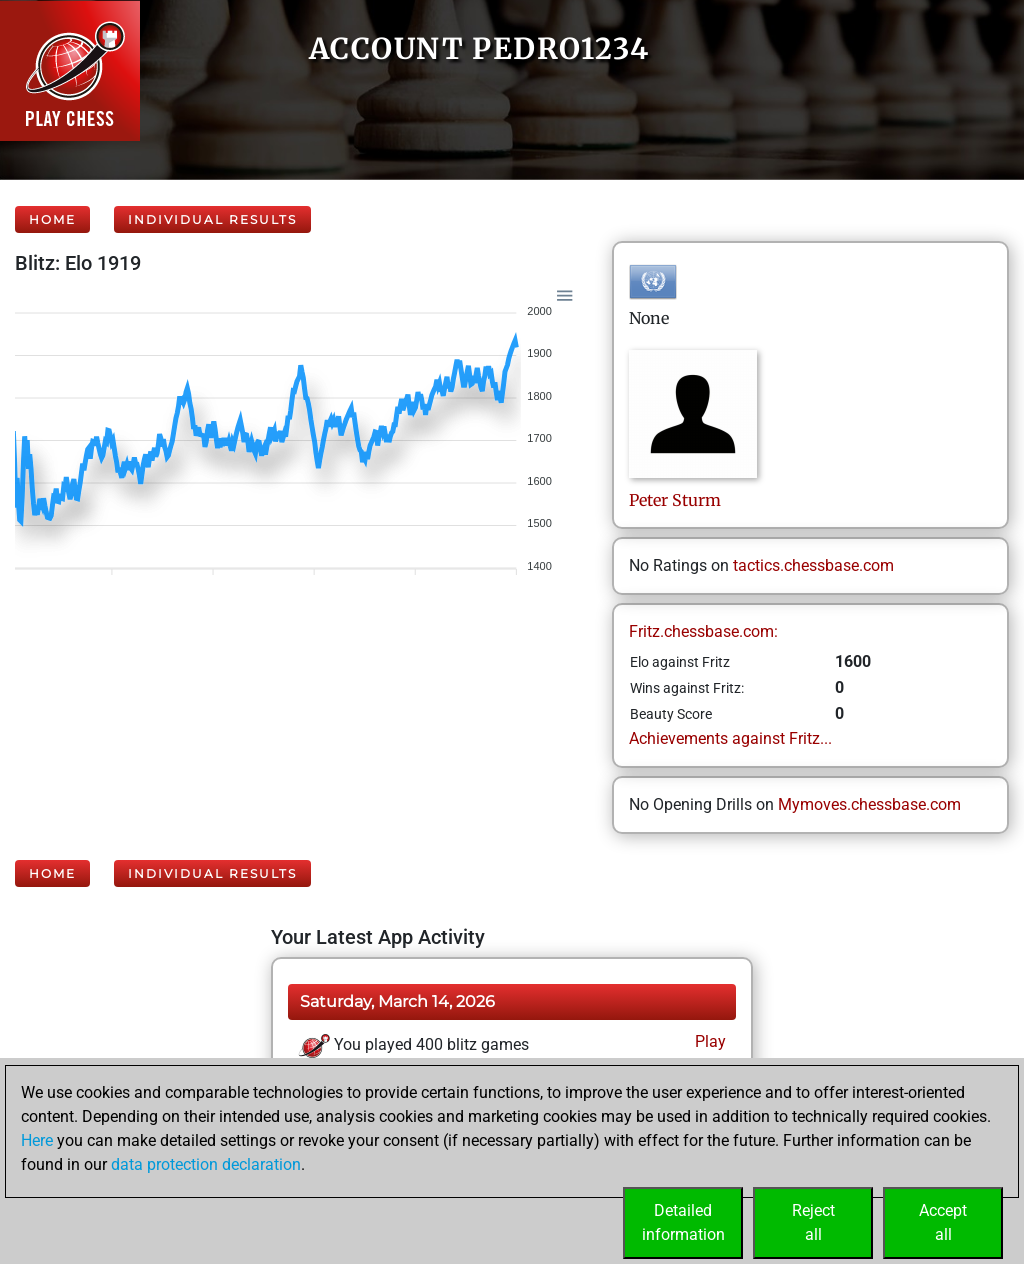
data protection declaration (206, 1164)
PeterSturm (675, 500)
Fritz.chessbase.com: (703, 631)
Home (52, 219)
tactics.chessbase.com (813, 565)
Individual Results (212, 219)
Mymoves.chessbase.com (869, 804)
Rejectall (813, 1222)
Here (37, 1140)
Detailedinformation (683, 1222)
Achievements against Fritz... (730, 738)
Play (708, 1041)
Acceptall (943, 1222)
